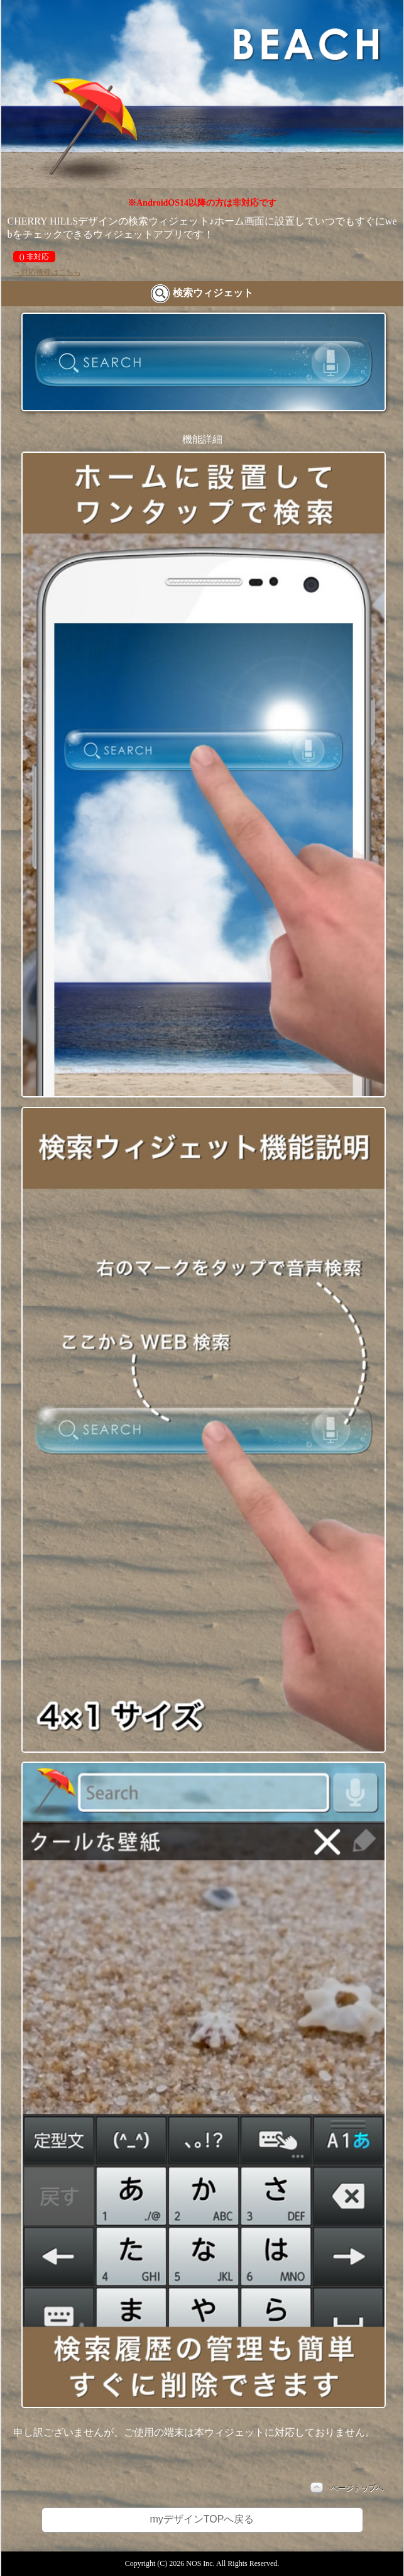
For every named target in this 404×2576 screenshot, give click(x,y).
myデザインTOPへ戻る (202, 2519)
